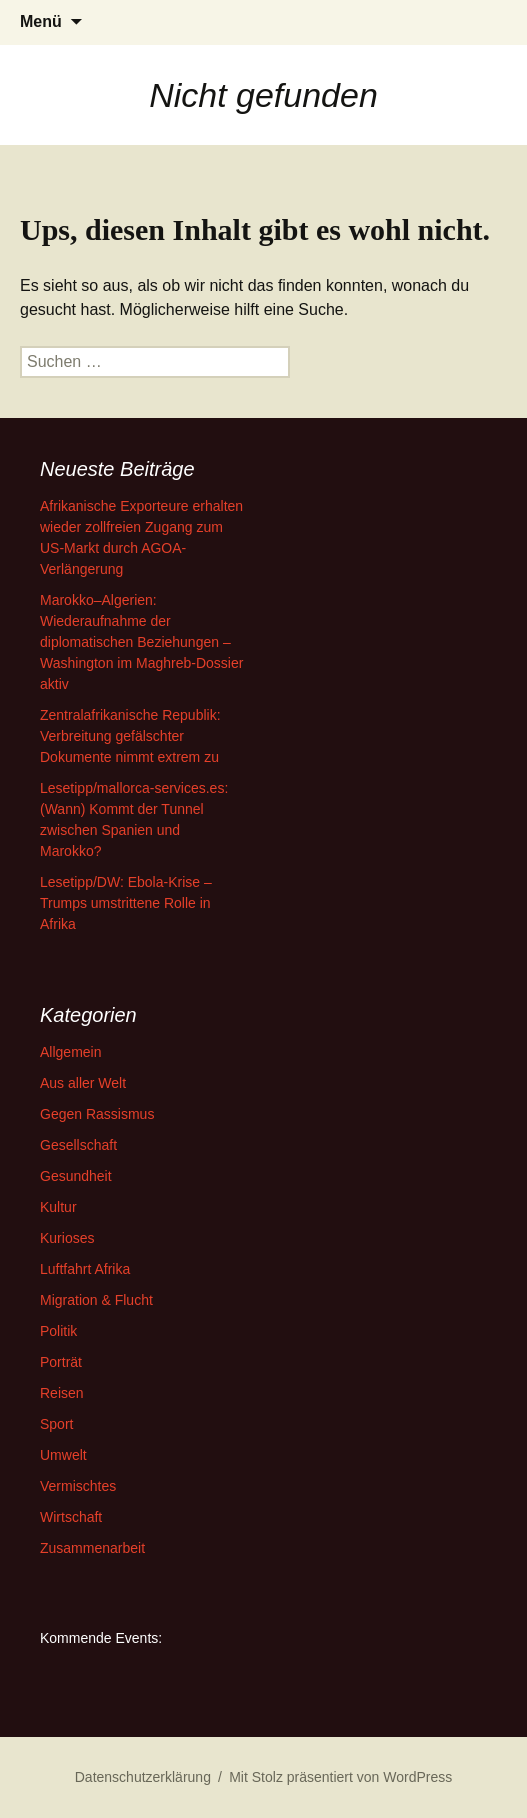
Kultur (58, 1207)
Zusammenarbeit (92, 1548)
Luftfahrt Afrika (85, 1269)
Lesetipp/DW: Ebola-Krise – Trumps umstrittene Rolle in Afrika (126, 903)
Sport (56, 1424)
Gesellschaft (78, 1145)
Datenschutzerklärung (143, 1777)
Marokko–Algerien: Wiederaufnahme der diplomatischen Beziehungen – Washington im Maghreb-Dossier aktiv (141, 642)
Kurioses (67, 1238)
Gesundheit (76, 1176)
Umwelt (63, 1455)
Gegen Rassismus (97, 1114)
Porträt (61, 1362)
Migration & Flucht (96, 1300)
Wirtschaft (71, 1517)
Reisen (62, 1393)
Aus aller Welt (83, 1083)
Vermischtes (78, 1486)
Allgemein (70, 1052)
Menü (41, 21)
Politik (58, 1331)
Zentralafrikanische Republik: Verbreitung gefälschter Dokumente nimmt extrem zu (130, 736)
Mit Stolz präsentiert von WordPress (340, 1777)
